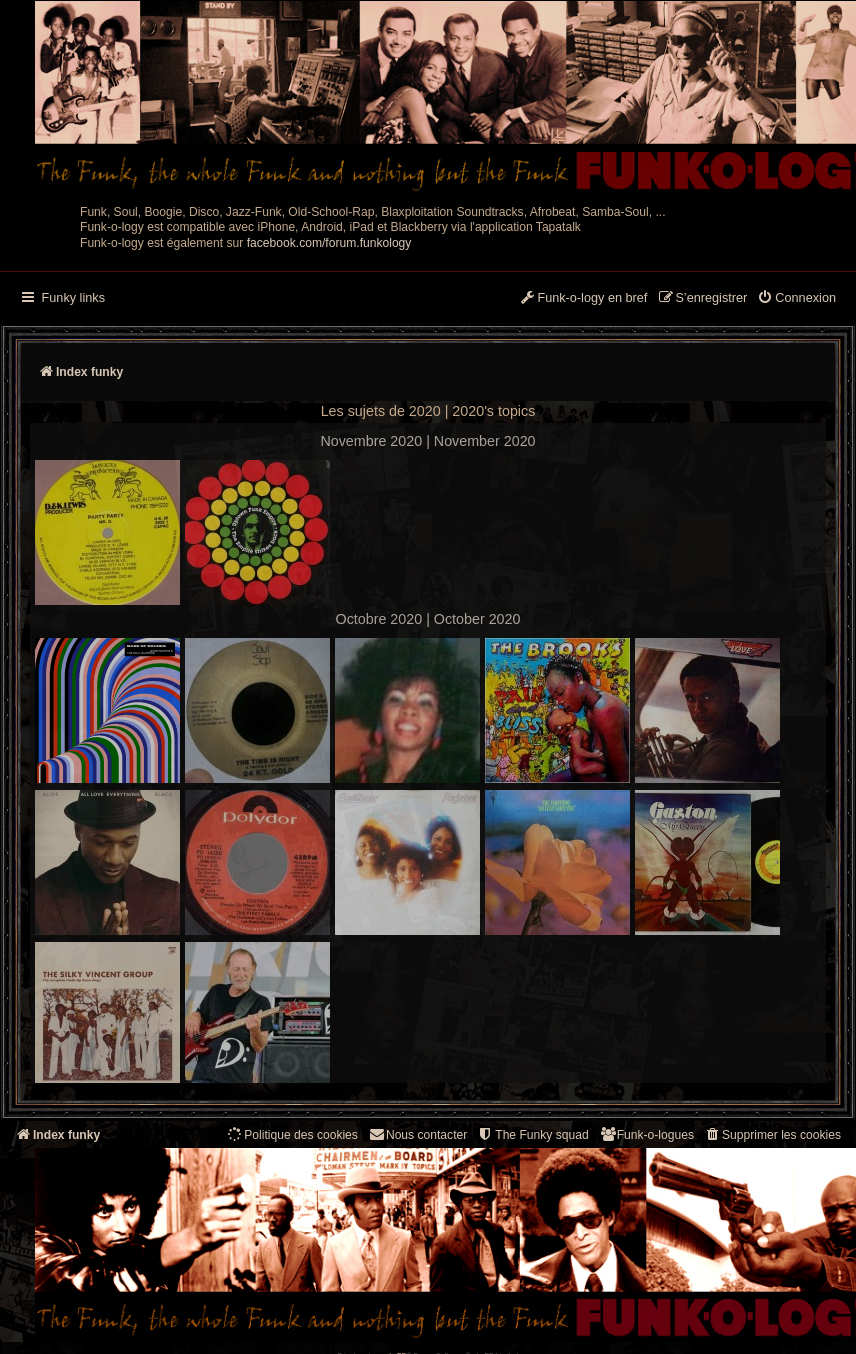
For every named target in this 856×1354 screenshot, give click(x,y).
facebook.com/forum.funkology (329, 243)
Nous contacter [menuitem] (417, 1134)
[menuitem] (796, 299)
